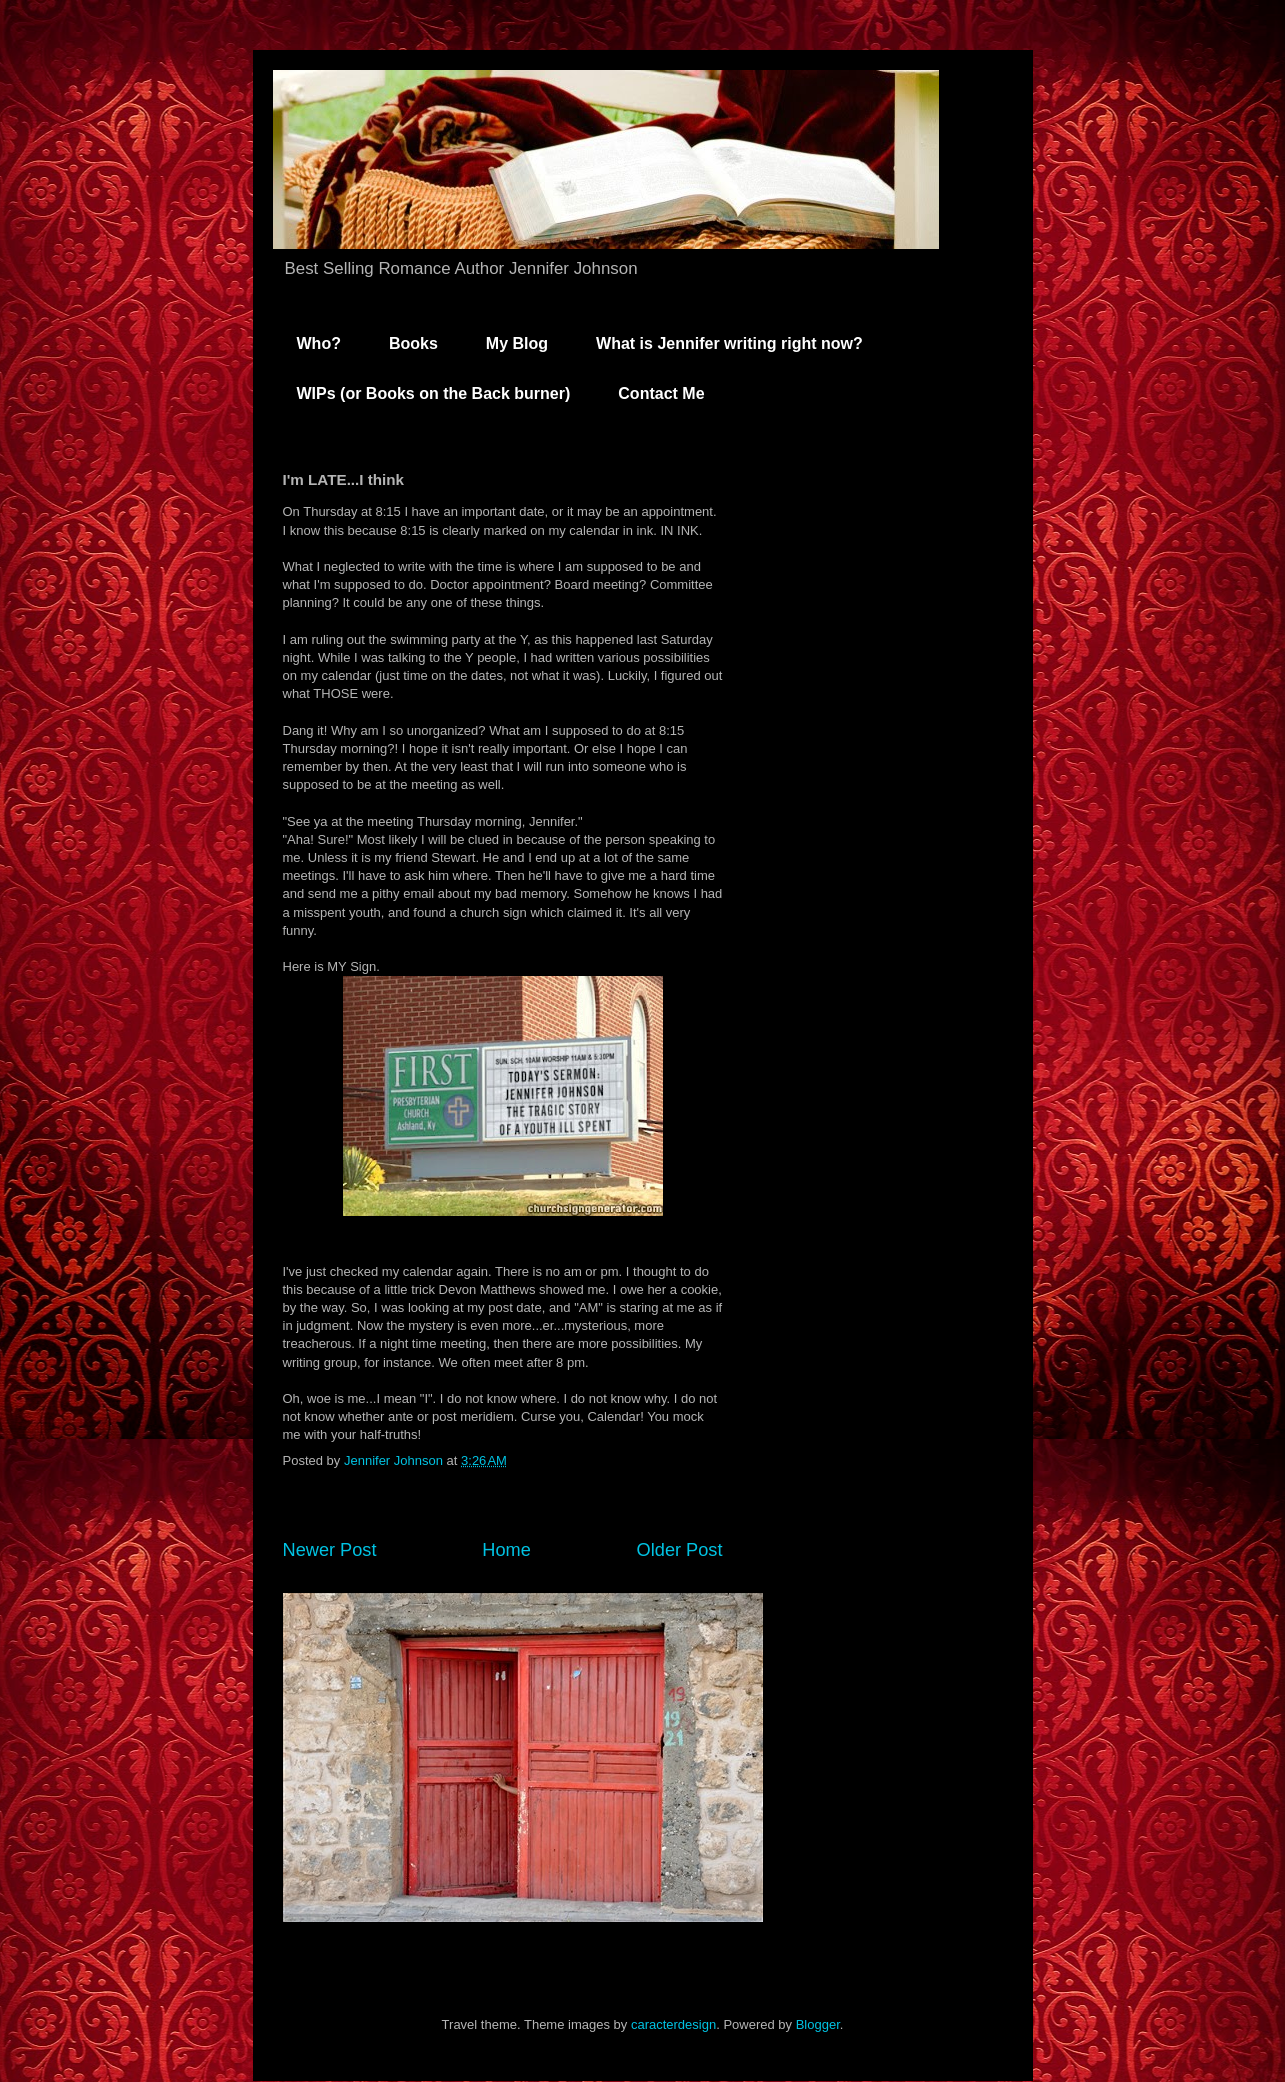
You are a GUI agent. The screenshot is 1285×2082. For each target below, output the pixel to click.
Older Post (680, 1550)
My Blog (517, 343)
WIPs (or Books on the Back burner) (434, 393)
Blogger (818, 2024)
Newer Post (330, 1550)
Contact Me (661, 393)
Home (506, 1550)
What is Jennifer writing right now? (729, 343)
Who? (319, 343)
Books (413, 343)
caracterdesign (673, 2024)
